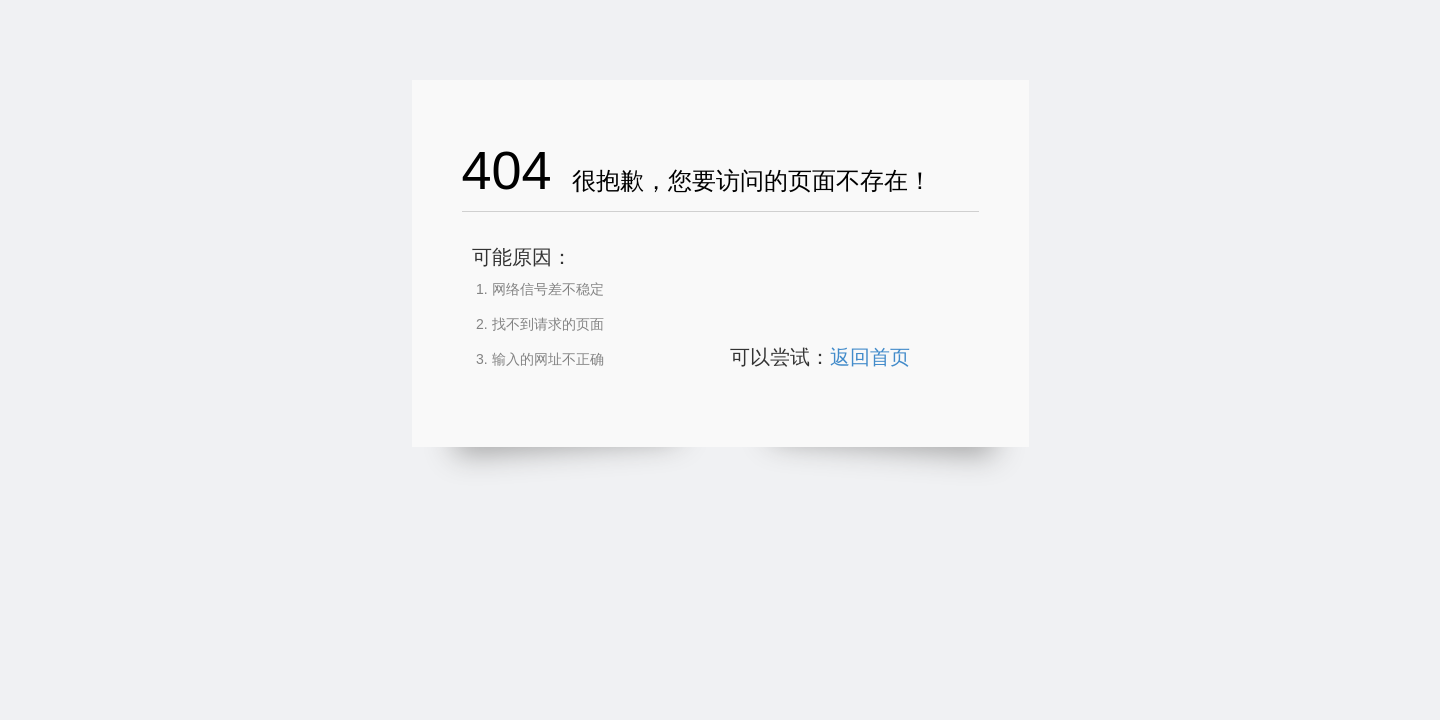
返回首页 (870, 357)
